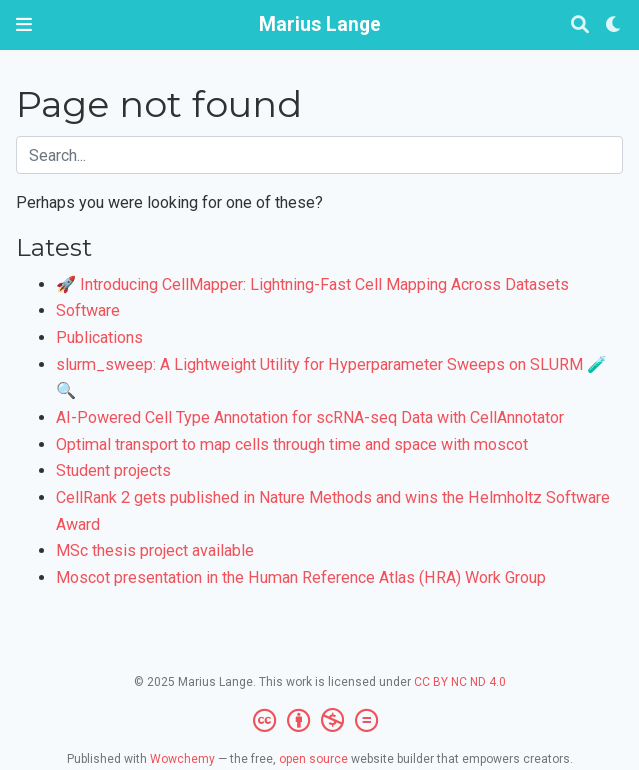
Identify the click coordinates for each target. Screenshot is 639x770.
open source (313, 759)
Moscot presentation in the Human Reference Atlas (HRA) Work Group (301, 577)
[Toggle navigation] (24, 24)
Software (88, 310)
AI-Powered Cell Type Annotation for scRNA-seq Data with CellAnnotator (310, 417)
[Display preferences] (614, 25)
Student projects (113, 470)
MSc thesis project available (155, 550)
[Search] (580, 25)
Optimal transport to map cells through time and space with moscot (292, 444)
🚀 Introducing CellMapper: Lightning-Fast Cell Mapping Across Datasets (312, 284)
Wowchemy (182, 759)
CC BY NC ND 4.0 (460, 682)
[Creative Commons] (319, 721)
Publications (99, 337)
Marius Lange (320, 24)
